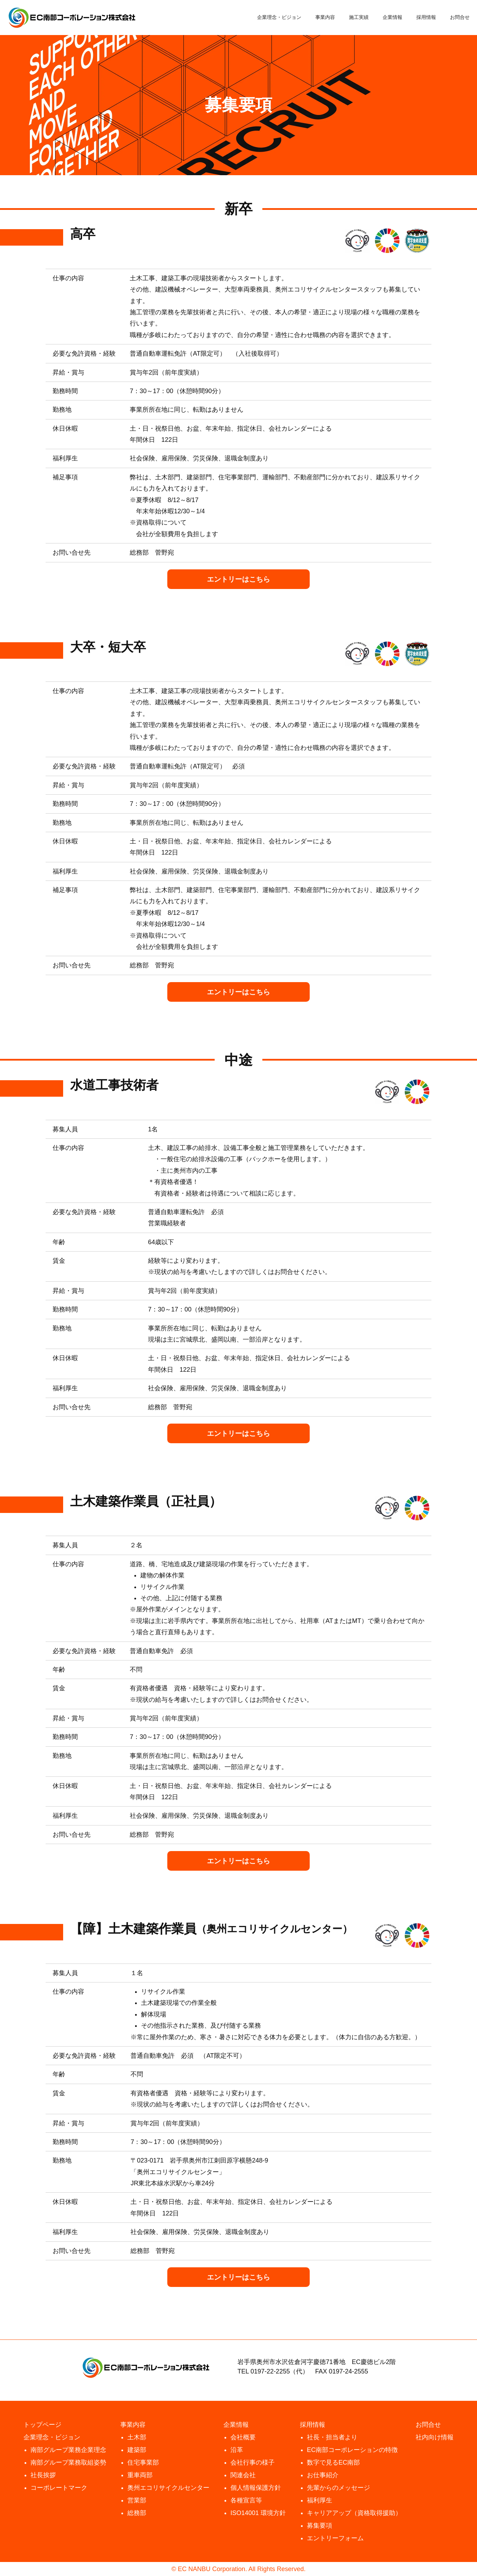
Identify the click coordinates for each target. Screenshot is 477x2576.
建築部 (136, 2449)
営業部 (136, 2500)
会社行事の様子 (252, 2462)
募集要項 (319, 2525)
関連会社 (243, 2475)
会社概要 (243, 2437)
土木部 (136, 2437)
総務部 (136, 2512)
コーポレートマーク (59, 2487)
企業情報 (392, 17)
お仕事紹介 (322, 2475)
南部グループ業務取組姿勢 (68, 2462)
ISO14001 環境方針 (258, 2512)
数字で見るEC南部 (333, 2462)
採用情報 (426, 17)
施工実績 (359, 17)
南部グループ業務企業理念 (68, 2449)
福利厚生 (319, 2500)
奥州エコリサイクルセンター (168, 2487)
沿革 (236, 2449)
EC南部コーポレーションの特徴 (352, 2449)
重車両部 (140, 2475)
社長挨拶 (43, 2475)
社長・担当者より (332, 2437)
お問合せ (460, 17)
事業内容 (325, 17)
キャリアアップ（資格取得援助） (354, 2512)
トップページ (42, 2424)
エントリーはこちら (238, 579)
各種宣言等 (246, 2500)
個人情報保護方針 (255, 2487)
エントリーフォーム (335, 2538)
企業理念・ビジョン (279, 17)
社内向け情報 (435, 2437)
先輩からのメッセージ (338, 2487)
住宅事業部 (143, 2462)
